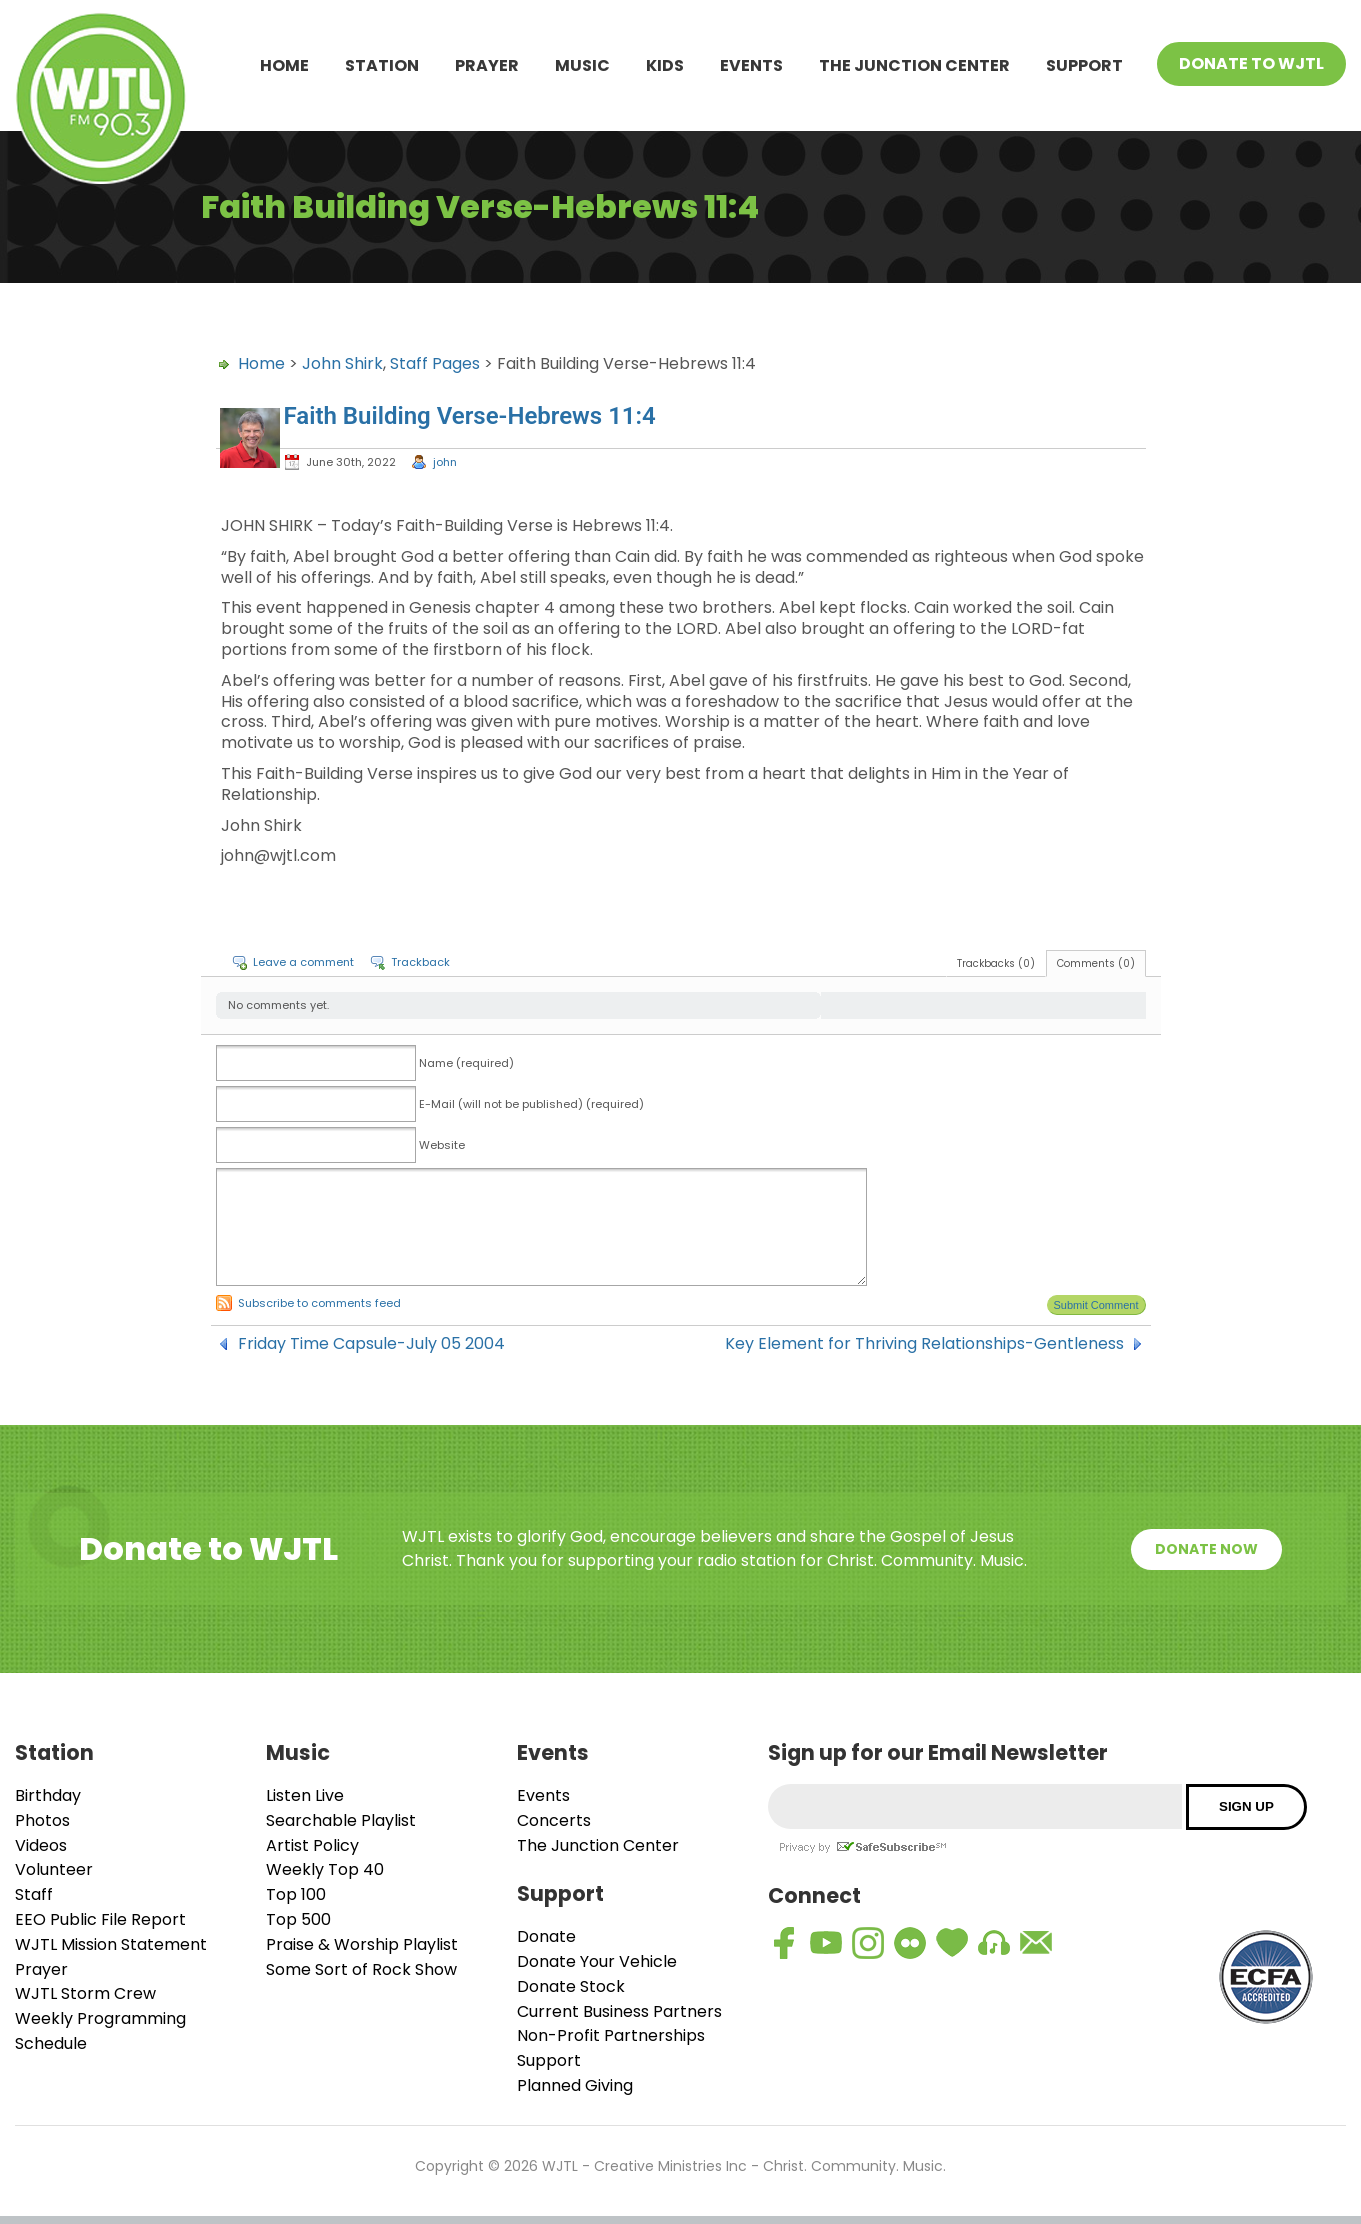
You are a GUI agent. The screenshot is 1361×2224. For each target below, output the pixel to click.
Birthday (48, 1795)
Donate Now (1206, 1549)
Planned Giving (575, 2085)
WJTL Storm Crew (85, 1993)
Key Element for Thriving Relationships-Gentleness (924, 1344)
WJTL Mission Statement (111, 1944)
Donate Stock (571, 1986)
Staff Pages (435, 363)
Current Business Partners (619, 2011)
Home (284, 65)
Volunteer (54, 1869)
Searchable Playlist (341, 1820)
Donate (546, 1936)
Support (1084, 65)
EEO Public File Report (100, 1919)
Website (442, 1145)
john (445, 462)
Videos (41, 1845)
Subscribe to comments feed (319, 1303)
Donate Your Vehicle (597, 1961)
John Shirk (342, 363)
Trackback (420, 962)
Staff (34, 1894)
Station (382, 65)
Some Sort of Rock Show (361, 1969)
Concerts (554, 1820)
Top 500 (298, 1919)
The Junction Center (914, 65)
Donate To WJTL (1251, 63)
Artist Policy (312, 1845)
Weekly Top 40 (325, 1869)
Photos (42, 1820)
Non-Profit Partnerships (611, 2035)
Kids (665, 65)
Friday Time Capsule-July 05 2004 (371, 1344)
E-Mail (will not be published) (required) (531, 1104)
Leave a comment (303, 962)
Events (751, 65)
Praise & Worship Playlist (362, 1944)
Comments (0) (1096, 963)
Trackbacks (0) (996, 963)
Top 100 (296, 1894)
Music (582, 65)
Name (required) (466, 1063)
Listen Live (305, 1795)
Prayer (487, 65)
